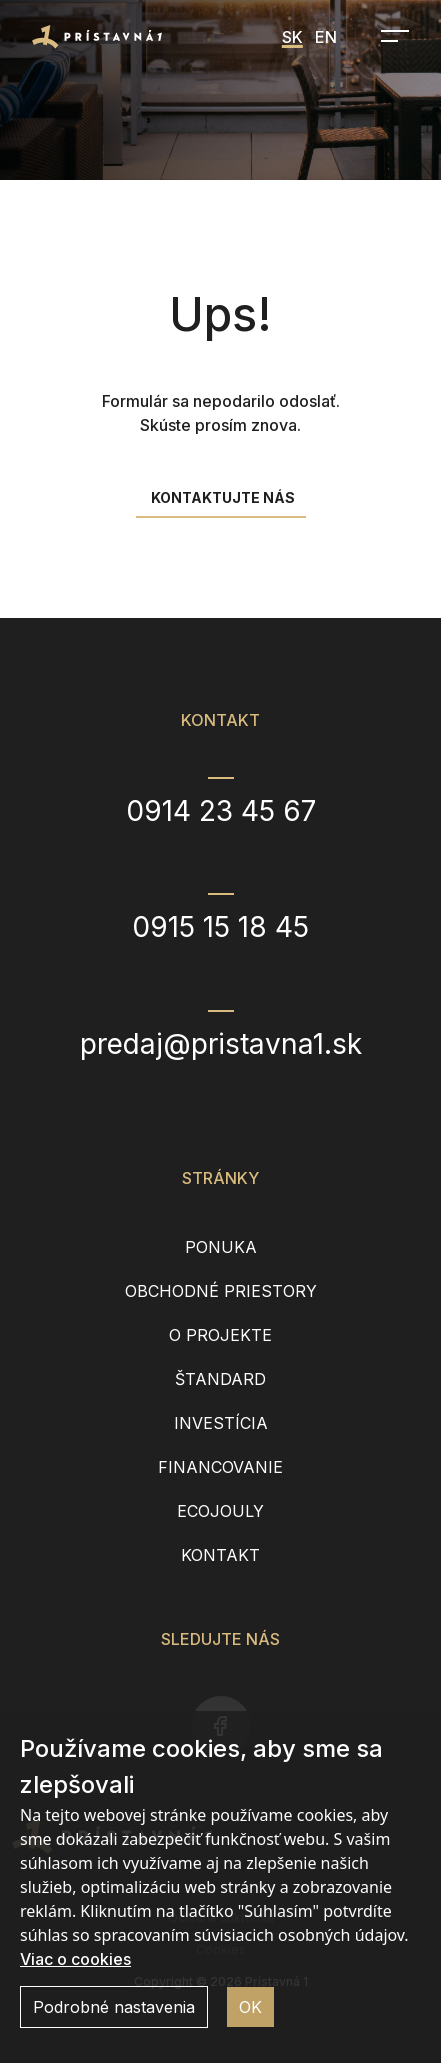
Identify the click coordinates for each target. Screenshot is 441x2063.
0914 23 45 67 (221, 811)
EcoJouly (220, 1511)
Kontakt (220, 1555)
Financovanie (220, 1467)
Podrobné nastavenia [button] (114, 2007)
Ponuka (221, 1247)
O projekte (220, 1335)
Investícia (221, 1423)
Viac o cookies (75, 1959)
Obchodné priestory (221, 1291)
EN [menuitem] (326, 37)
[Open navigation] (389, 36)
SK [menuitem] (292, 37)
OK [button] (250, 2007)
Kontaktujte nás (223, 497)
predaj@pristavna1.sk (221, 1044)
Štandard (220, 1379)
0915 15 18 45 (220, 927)
